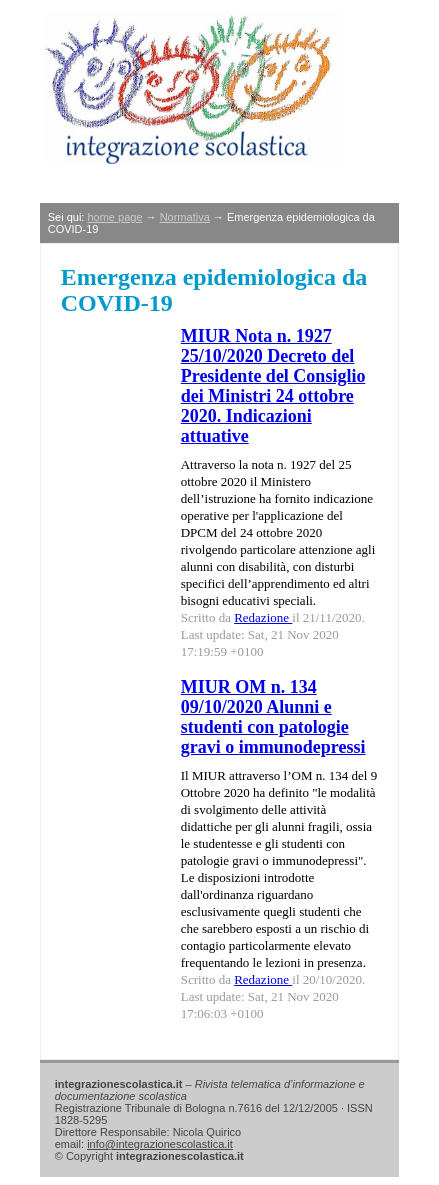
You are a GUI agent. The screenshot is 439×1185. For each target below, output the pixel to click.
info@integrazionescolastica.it (160, 1144)
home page (114, 217)
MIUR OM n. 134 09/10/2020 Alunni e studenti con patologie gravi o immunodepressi (273, 717)
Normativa (185, 217)
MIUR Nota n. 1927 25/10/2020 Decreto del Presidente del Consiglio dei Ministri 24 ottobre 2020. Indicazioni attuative (273, 386)
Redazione (263, 617)
